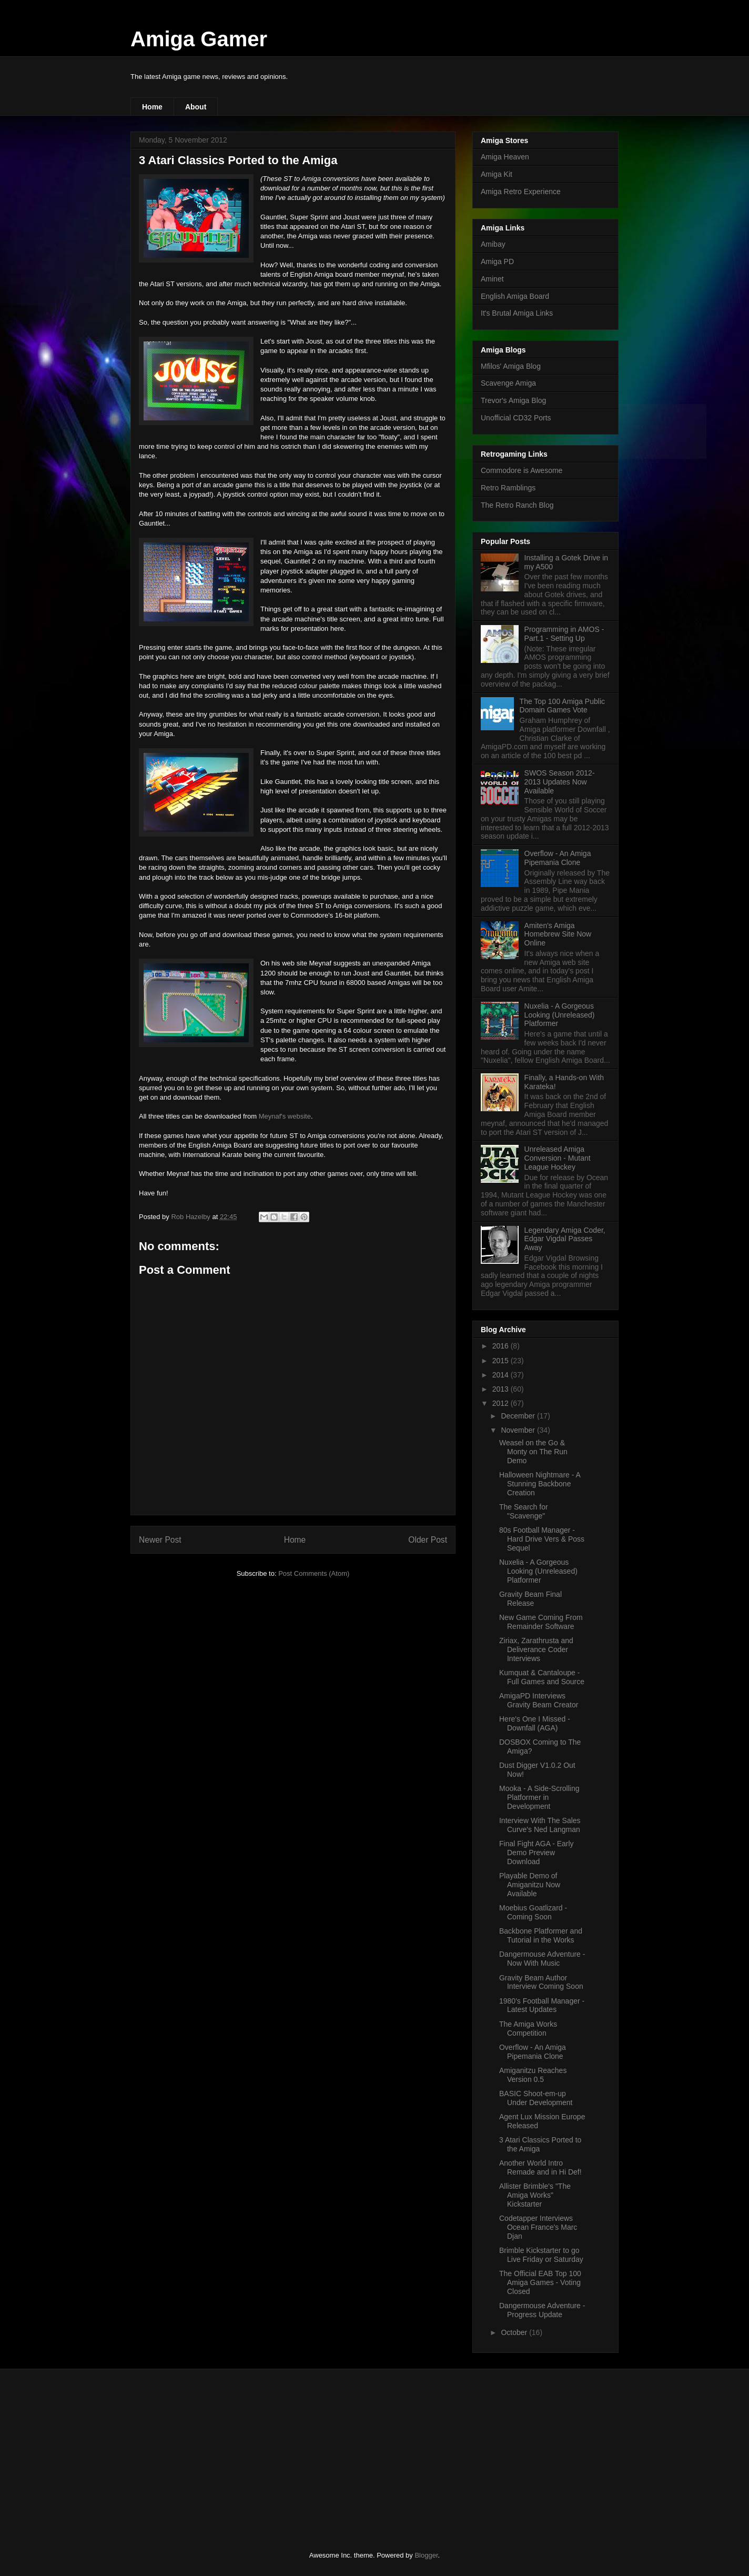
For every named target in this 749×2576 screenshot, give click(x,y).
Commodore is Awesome (521, 470)
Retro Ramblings (508, 488)
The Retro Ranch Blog (517, 505)
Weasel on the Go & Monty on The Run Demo (533, 1451)
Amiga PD (497, 261)
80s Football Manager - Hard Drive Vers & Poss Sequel (541, 1539)
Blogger (426, 2555)
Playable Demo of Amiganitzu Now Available (529, 1884)
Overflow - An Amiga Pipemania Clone (557, 858)
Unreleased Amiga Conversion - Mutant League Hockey (557, 1158)
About (195, 107)
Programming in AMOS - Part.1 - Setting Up (564, 633)
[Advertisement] (209, 2451)
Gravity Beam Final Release (530, 1598)
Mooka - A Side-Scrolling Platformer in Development (539, 1797)
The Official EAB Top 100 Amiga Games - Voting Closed (540, 2282)
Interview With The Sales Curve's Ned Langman (540, 1825)
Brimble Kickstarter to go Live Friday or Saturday (541, 2254)
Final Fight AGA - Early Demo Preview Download (536, 1852)
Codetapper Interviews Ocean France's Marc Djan (538, 2227)
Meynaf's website (285, 1116)
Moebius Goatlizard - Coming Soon (533, 1912)
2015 (501, 1360)
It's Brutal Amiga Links (517, 313)
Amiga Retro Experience (521, 191)
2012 (501, 1403)
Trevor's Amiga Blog (513, 400)
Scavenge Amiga (508, 383)
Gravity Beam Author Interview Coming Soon (541, 1982)
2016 (501, 1346)
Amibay (493, 244)
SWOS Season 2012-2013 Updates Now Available (559, 782)
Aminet (492, 279)
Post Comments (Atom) (313, 1573)
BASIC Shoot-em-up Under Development (536, 2098)
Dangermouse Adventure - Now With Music (542, 1958)
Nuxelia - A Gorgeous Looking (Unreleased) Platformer (559, 1015)
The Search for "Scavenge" (523, 1511)
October (515, 2332)
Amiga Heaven (505, 157)
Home (152, 107)
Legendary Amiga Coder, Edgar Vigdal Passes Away (564, 1239)
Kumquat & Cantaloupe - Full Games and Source (541, 1677)
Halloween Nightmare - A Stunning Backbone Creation (539, 1484)
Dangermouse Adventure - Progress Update (542, 2310)
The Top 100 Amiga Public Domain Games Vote (562, 706)
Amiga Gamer (198, 39)
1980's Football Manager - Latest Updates (541, 2005)
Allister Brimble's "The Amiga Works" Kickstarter (535, 2195)
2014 (501, 1375)
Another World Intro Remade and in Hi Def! (540, 2167)
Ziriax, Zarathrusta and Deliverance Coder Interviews (536, 1649)
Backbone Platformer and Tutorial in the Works (540, 1935)
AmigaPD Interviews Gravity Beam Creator (538, 1700)
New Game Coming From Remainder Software (541, 1622)
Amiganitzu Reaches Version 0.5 (532, 2075)
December (519, 1416)
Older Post (427, 1539)
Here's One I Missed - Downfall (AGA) (534, 1723)
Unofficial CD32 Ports (516, 418)
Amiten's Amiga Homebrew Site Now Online (558, 934)
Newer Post (160, 1539)
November (519, 1430)
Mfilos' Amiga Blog (511, 366)
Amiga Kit (496, 174)
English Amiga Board (515, 296)
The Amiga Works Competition (528, 2028)
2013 (501, 1389)
